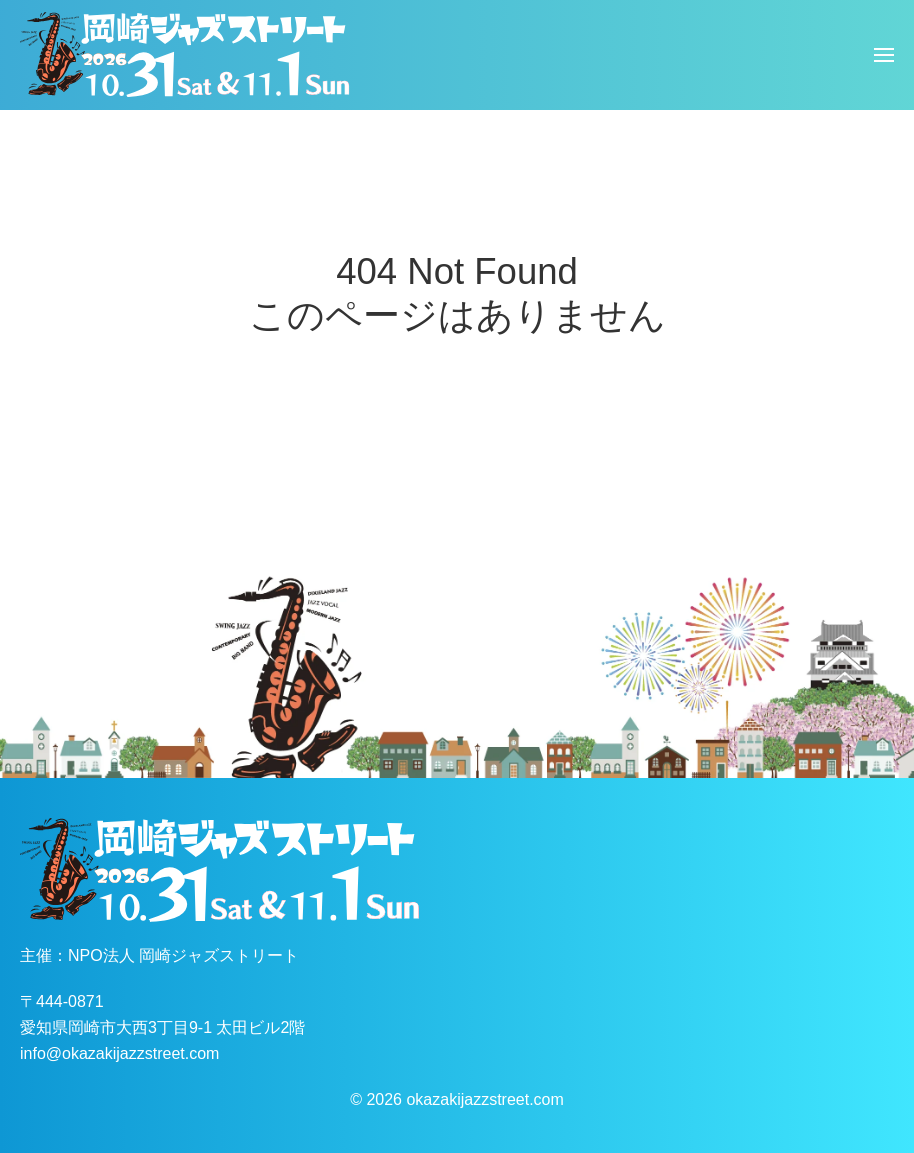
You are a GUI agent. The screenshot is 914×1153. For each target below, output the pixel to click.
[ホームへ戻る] (185, 55)
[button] (884, 55)
